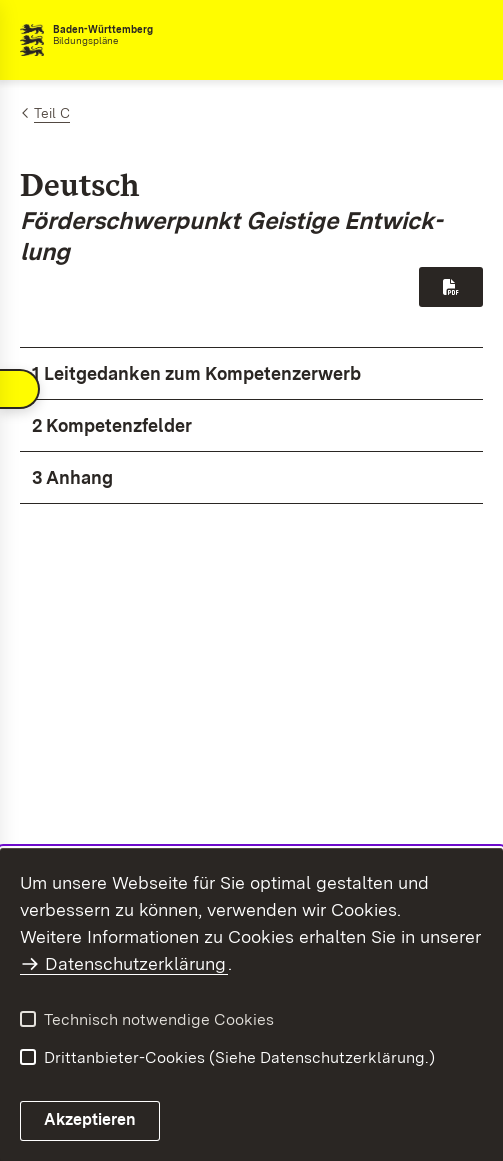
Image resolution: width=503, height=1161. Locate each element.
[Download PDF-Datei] (451, 287)
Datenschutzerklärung (135, 963)
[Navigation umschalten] (20, 406)
